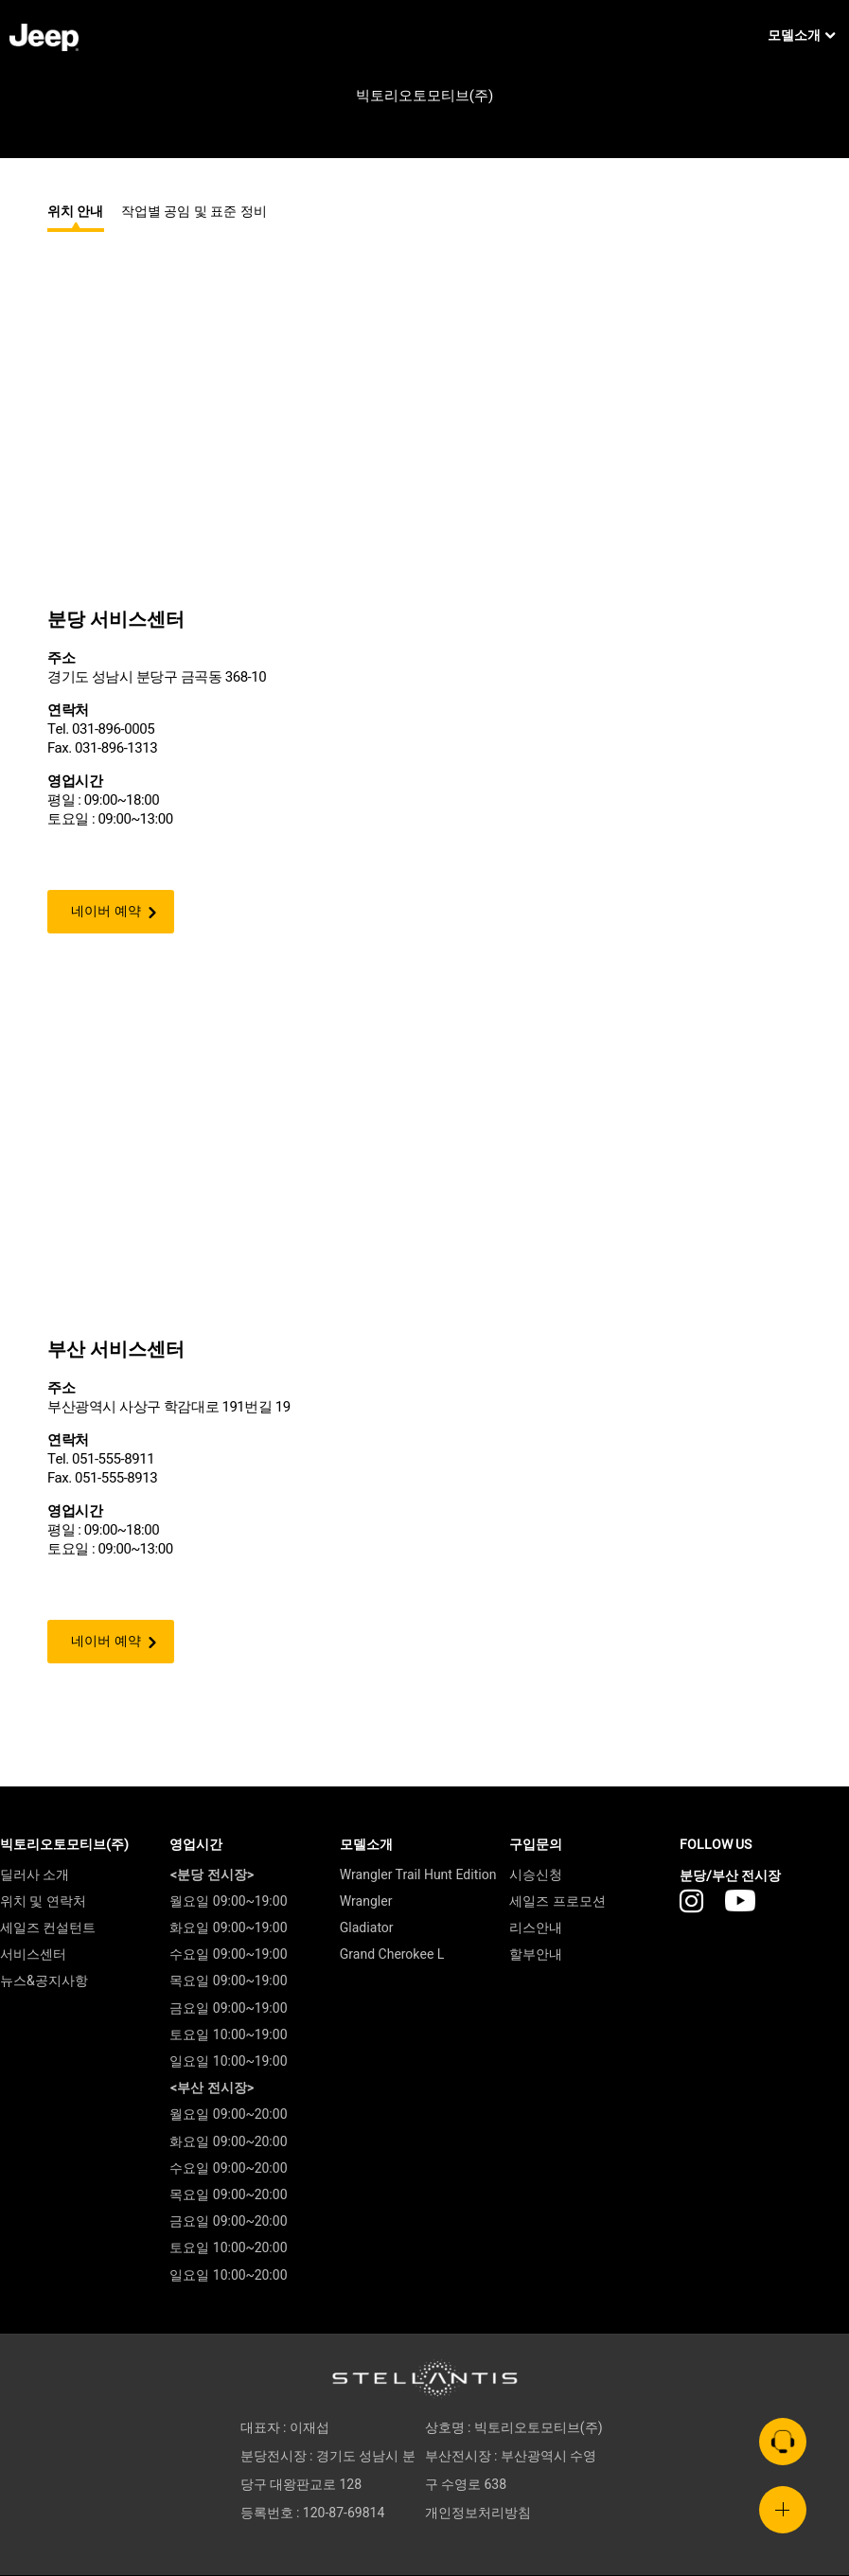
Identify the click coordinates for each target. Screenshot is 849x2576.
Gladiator (367, 1929)
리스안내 (535, 1929)
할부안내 (535, 1955)
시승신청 (535, 1875)
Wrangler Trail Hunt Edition (418, 1875)
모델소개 (801, 36)
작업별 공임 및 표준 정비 (194, 212)
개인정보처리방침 (478, 2514)
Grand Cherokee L (392, 1955)
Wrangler (366, 1901)
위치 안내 (75, 212)
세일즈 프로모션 (557, 1901)
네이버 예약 (106, 911)
